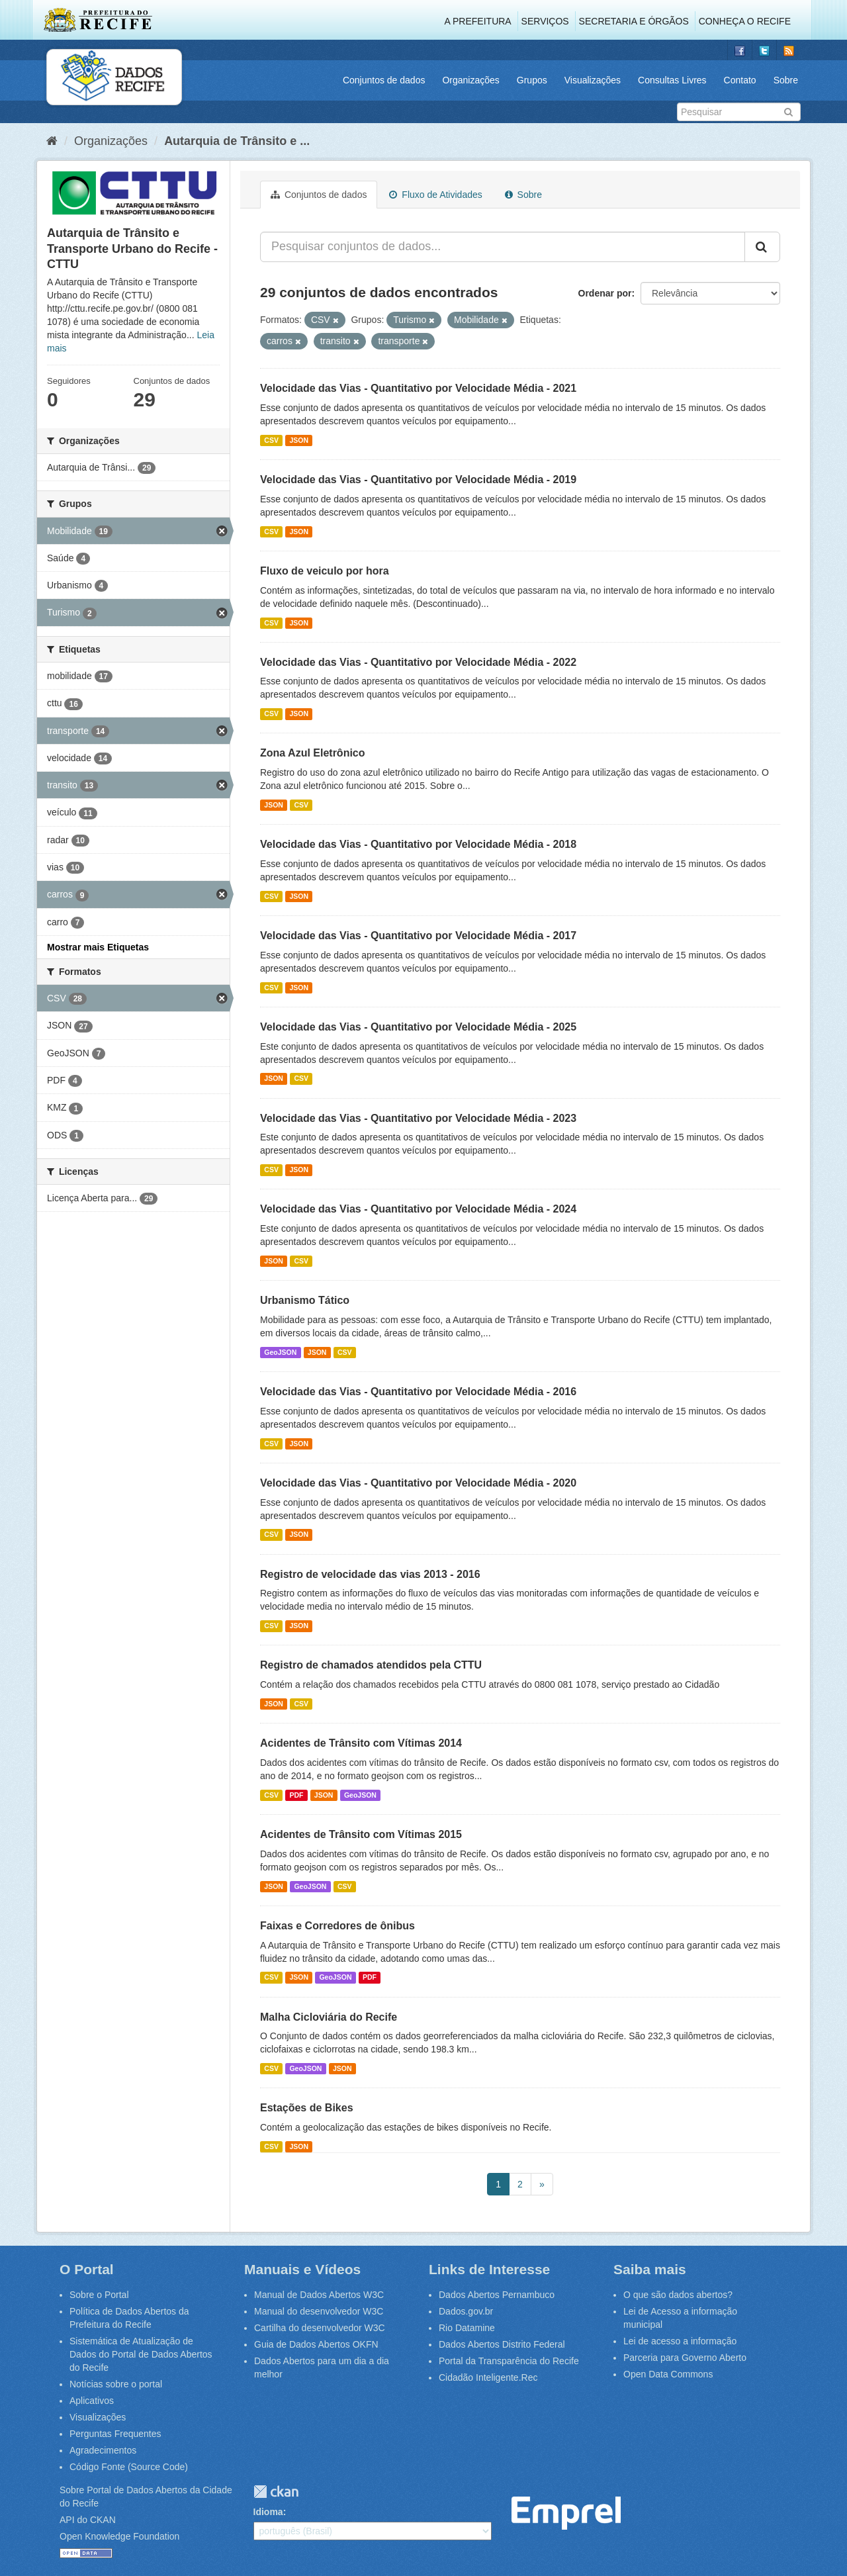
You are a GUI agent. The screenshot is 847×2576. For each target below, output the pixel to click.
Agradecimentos (102, 2450)
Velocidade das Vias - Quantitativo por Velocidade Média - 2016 (418, 1391)
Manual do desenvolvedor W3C (318, 2311)
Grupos (532, 80)
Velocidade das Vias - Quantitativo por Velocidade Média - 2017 (418, 935)
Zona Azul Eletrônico (312, 753)
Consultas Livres (672, 80)
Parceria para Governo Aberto (684, 2357)
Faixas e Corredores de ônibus (337, 1925)
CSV (271, 440)
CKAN (275, 2492)
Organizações (470, 80)
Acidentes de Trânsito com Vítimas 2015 (361, 1834)
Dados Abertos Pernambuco (497, 2294)
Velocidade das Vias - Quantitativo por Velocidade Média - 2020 (418, 1483)
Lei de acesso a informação (679, 2341)
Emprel (566, 2513)
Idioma (268, 2512)
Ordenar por (605, 293)
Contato (740, 80)
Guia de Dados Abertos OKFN (316, 2344)
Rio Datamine (467, 2328)
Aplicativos (91, 2400)
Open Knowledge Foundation (119, 2536)
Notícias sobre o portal (115, 2384)
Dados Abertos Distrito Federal (502, 2344)
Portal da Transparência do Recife (509, 2361)
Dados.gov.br (466, 2311)
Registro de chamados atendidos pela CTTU (371, 1665)
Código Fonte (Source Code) (128, 2466)
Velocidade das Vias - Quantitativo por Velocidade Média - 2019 (418, 479)
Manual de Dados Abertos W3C (319, 2294)
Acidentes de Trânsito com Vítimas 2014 (361, 1743)
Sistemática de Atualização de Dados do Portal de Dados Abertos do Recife (140, 2354)
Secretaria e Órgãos (634, 21)
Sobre (786, 80)
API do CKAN (88, 2519)
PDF (296, 1795)
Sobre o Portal (99, 2294)
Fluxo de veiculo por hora (324, 570)
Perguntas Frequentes (115, 2433)
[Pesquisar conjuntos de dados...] (502, 247)
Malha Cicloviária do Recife (328, 2017)
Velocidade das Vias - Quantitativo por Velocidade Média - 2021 (418, 388)
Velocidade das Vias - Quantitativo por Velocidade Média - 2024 (418, 1209)
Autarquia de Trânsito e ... (237, 141)
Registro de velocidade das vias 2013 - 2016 (370, 1574)
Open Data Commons (668, 2374)
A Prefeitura (478, 21)
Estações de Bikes (306, 2107)
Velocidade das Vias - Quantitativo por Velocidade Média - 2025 (418, 1027)
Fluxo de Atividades (435, 194)
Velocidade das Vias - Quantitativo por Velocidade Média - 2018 (418, 844)
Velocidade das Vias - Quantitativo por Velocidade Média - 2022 (418, 662)
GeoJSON (280, 1352)
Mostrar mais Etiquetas (98, 947)
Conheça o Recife (745, 21)
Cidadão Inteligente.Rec (488, 2377)
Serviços (545, 21)
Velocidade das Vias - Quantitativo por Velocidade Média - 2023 (418, 1118)
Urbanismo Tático (304, 1300)
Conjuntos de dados (384, 80)
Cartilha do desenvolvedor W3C (319, 2328)
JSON (298, 440)
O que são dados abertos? (678, 2294)
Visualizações (592, 80)
